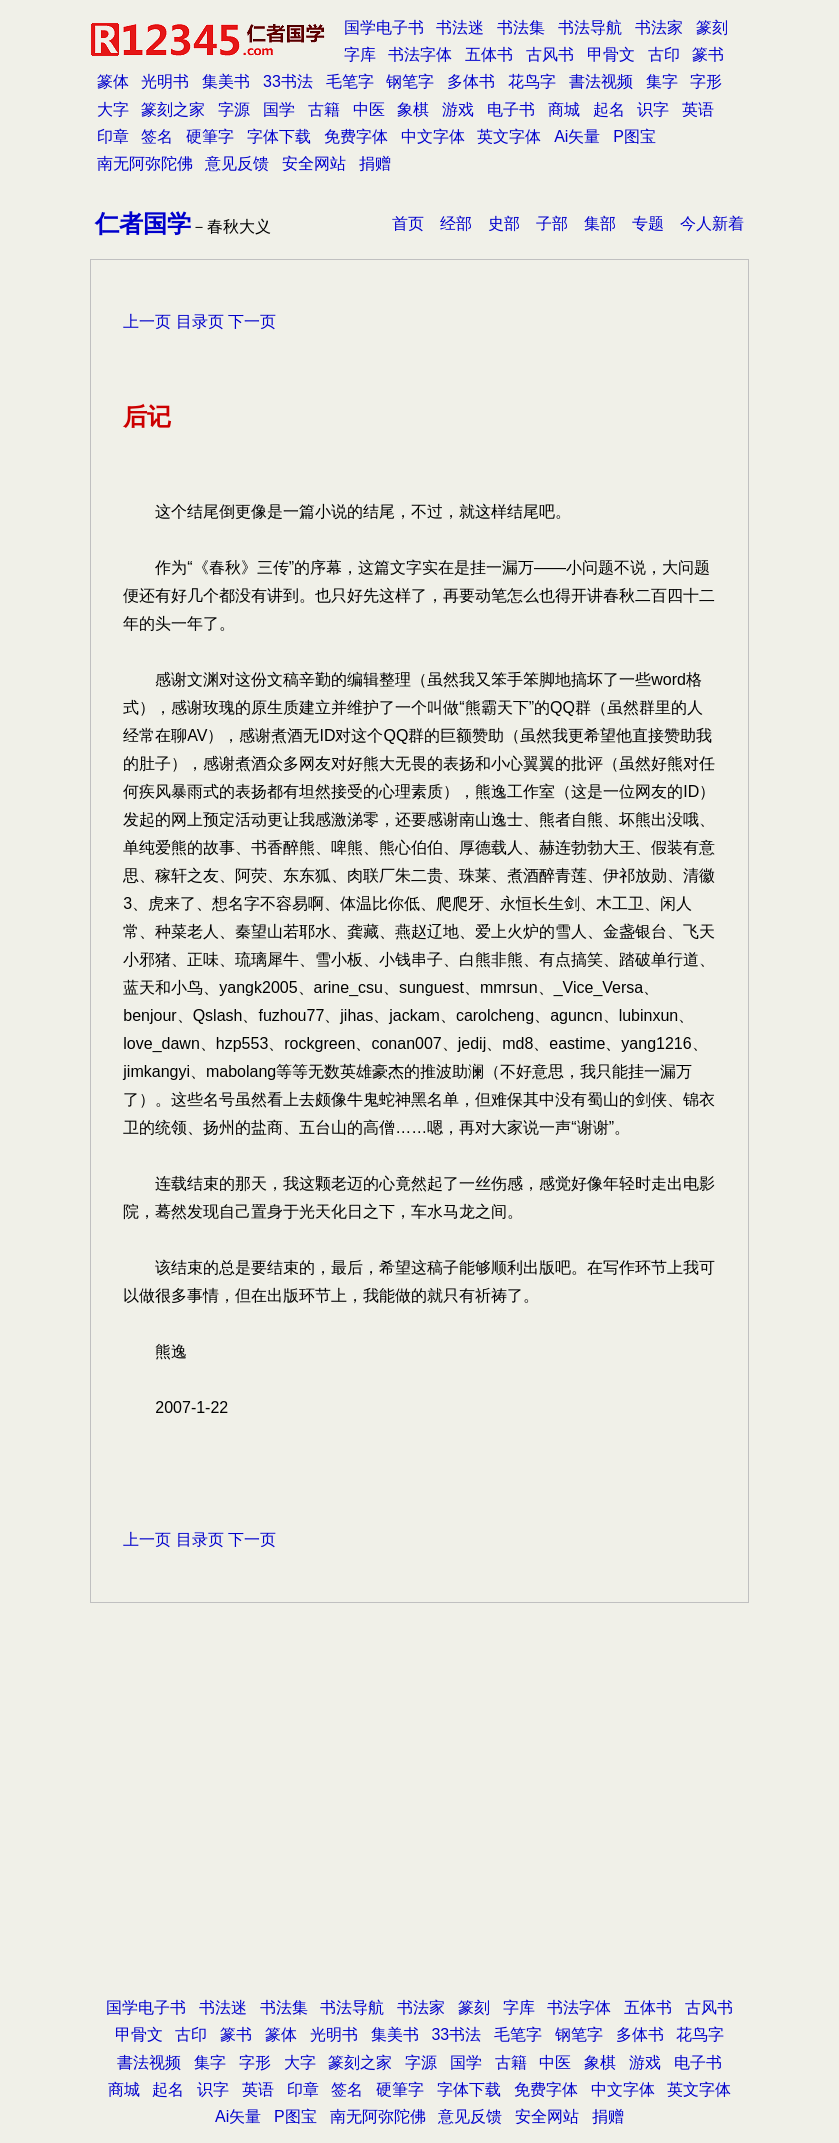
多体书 (471, 81)
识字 (653, 109)
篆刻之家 (173, 109)
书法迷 (460, 27)
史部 (504, 223)
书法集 (521, 27)
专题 (648, 223)
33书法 (288, 81)
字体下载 (279, 136)
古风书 (550, 54)
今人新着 (712, 223)
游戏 (458, 109)
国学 (279, 109)
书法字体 (420, 54)
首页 (408, 223)
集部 (600, 223)
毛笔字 (350, 81)
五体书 (489, 54)
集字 (662, 81)
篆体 (113, 81)
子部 (552, 223)
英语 (698, 109)
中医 (369, 109)
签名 (157, 136)
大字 (113, 109)
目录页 (200, 321)
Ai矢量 (577, 136)
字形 (706, 81)
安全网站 (314, 163)
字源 (234, 109)
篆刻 (712, 27)
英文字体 (509, 136)
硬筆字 (210, 136)
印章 (113, 136)
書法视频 (601, 81)
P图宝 (634, 136)
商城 (564, 109)
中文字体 (433, 136)
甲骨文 (611, 54)
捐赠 (375, 163)
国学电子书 (384, 27)
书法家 (659, 27)
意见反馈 (237, 163)
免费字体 (356, 136)
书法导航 (590, 27)
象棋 (413, 109)
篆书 (708, 54)
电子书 (511, 109)
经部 (456, 223)
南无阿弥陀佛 (145, 163)
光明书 (165, 81)
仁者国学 (143, 223)
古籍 (324, 109)
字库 (360, 54)
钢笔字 (410, 81)
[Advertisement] (419, 1753)
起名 (609, 109)
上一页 (147, 321)
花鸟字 (532, 81)
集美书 (226, 81)
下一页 (252, 321)
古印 (664, 54)
